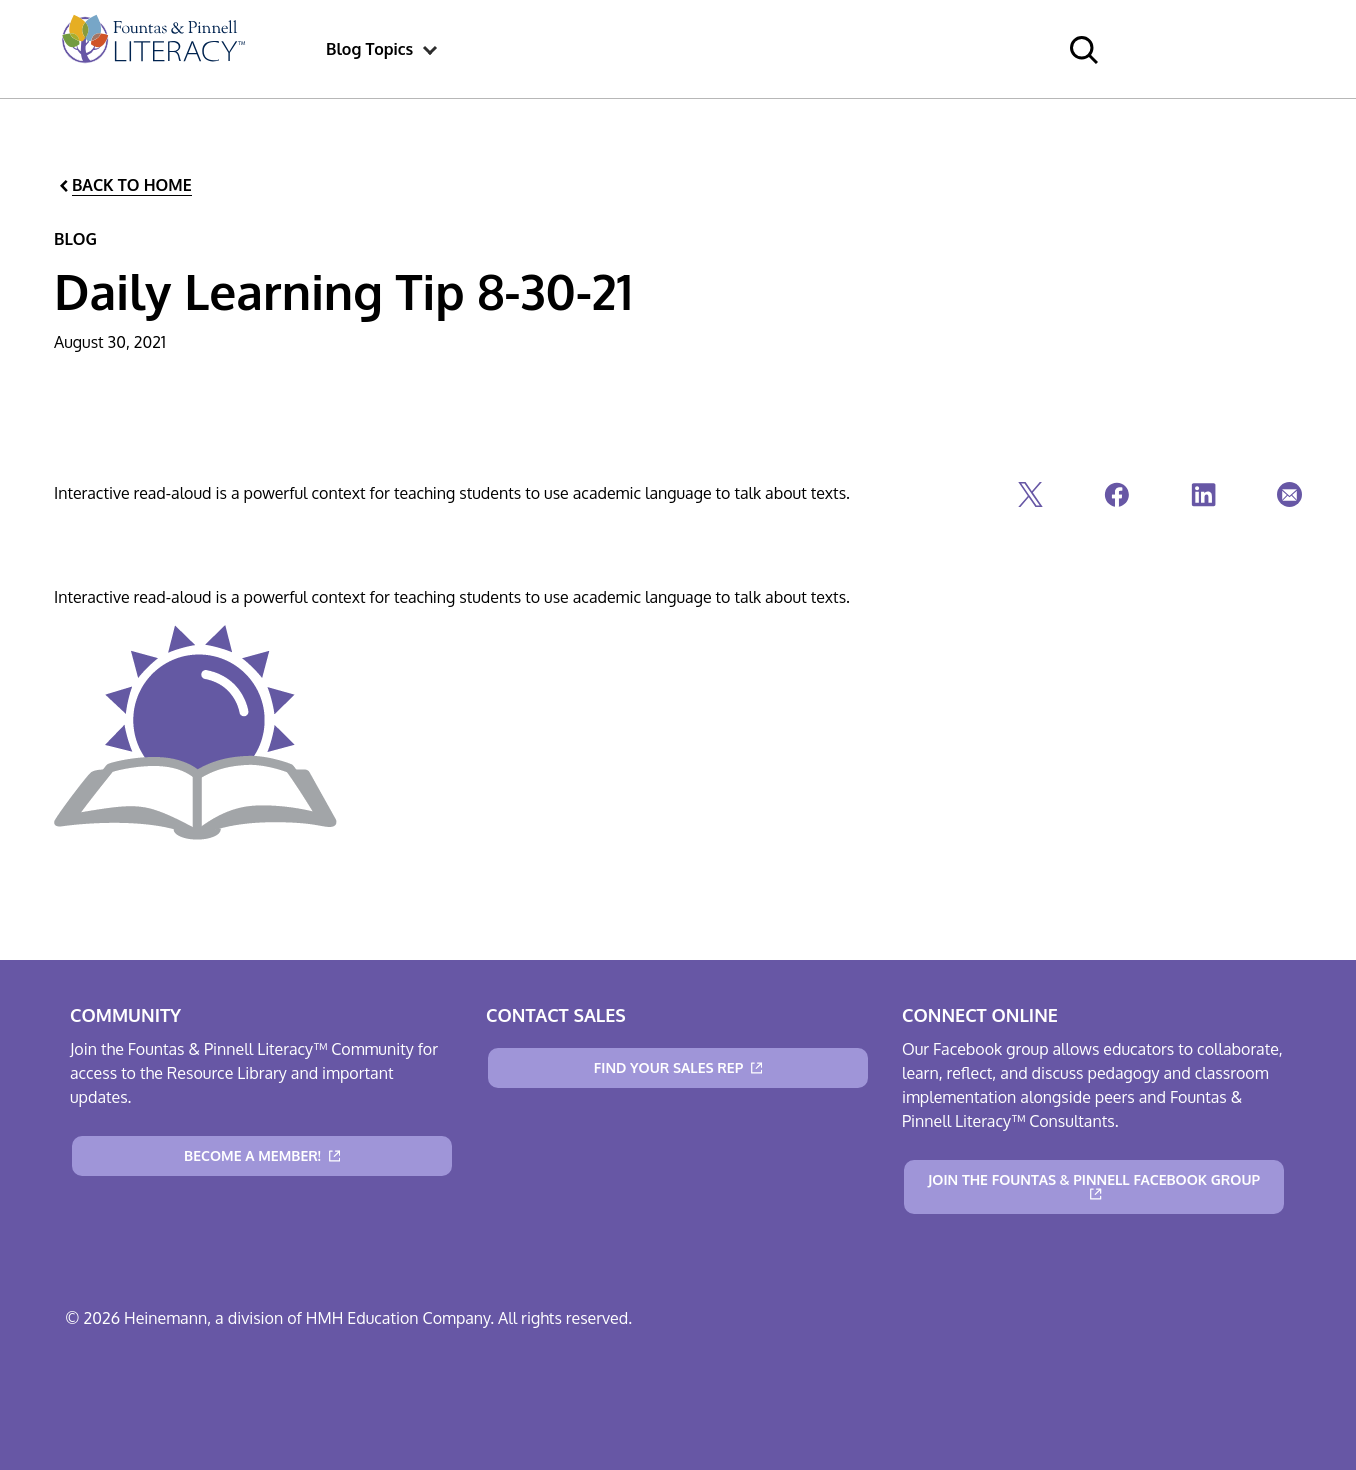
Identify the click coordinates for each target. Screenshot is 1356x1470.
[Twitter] (1028, 500)
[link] (152, 49)
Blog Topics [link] (369, 49)
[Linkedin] (1201, 500)
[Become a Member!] (262, 1156)
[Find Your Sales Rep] (678, 1068)
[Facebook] (1114, 500)
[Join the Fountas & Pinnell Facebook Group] (1094, 1187)
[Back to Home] (124, 185)
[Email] (1287, 500)
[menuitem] (152, 49)
